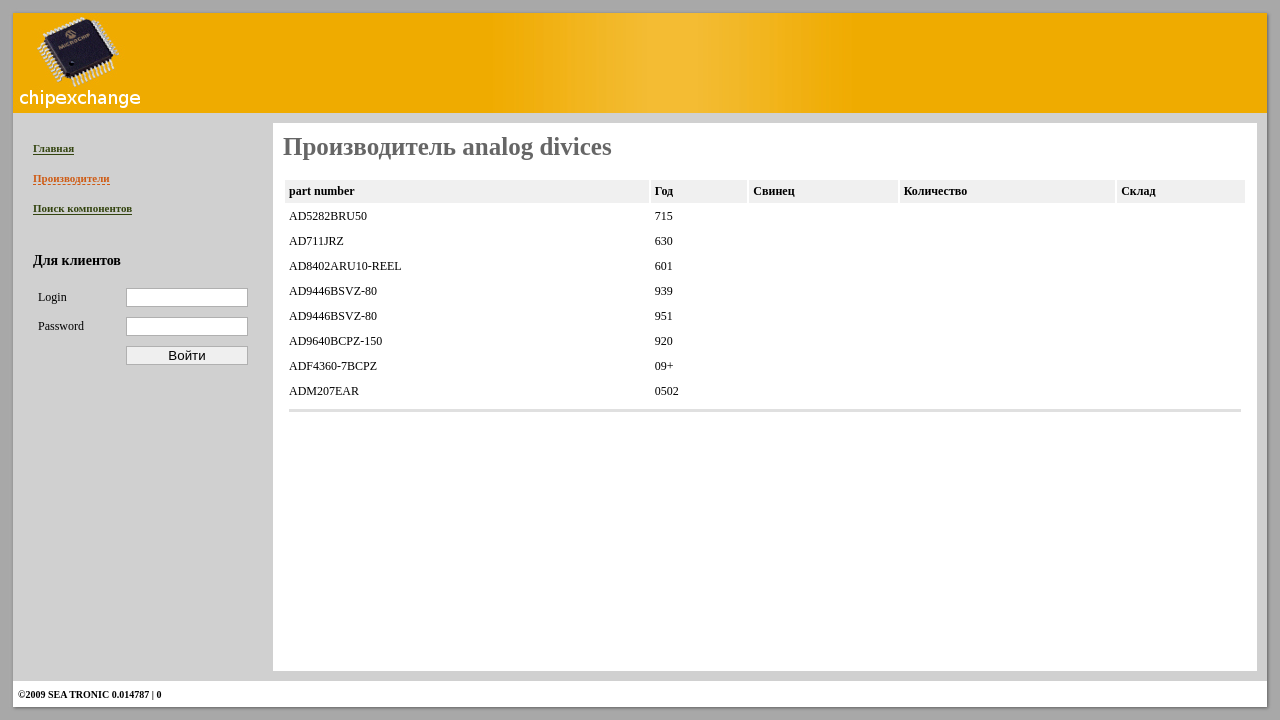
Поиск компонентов (82, 208)
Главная (53, 148)
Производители (71, 178)
